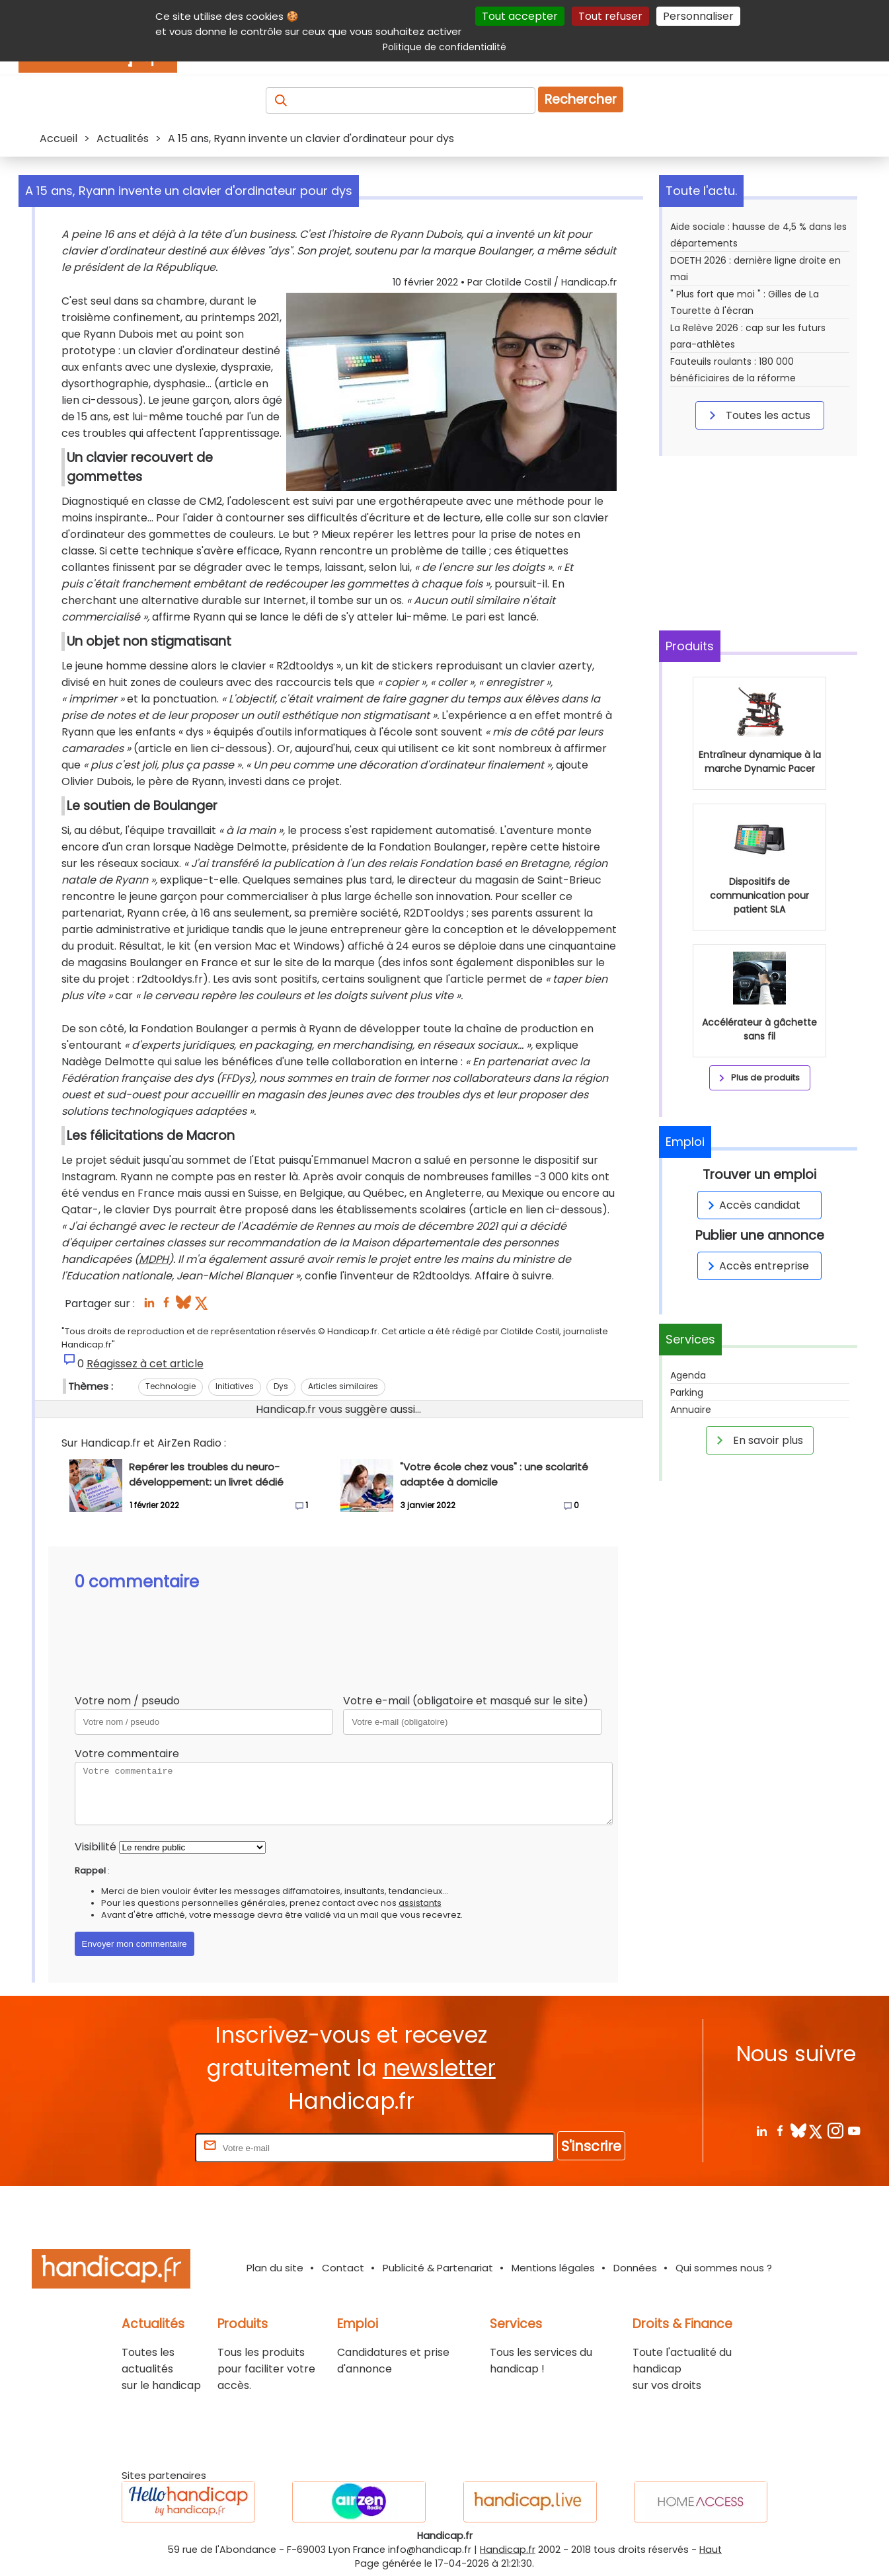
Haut (710, 2549)
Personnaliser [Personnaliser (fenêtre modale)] (698, 16)
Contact (343, 2268)
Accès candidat (751, 1205)
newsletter (439, 2068)
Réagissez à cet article (145, 1363)
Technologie (170, 1386)
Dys (281, 1386)
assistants (420, 1903)
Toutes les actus (757, 415)
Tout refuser (610, 16)
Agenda (688, 1375)
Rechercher (581, 99)
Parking (686, 1392)
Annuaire (690, 1409)
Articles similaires (343, 1386)
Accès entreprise (756, 1266)
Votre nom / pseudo (127, 1700)
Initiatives (234, 1386)
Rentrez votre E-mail (139, 2147)
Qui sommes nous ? (724, 2268)
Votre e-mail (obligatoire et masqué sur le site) (465, 1700)
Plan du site (275, 2268)
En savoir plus (757, 1440)
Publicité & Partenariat (438, 2268)
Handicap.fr (507, 2549)
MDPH (154, 1259)
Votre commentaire (127, 1753)
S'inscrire (591, 2146)
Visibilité (95, 1846)
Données (635, 2268)
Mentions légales (553, 2268)
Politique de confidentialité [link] (444, 47)
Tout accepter (520, 16)
